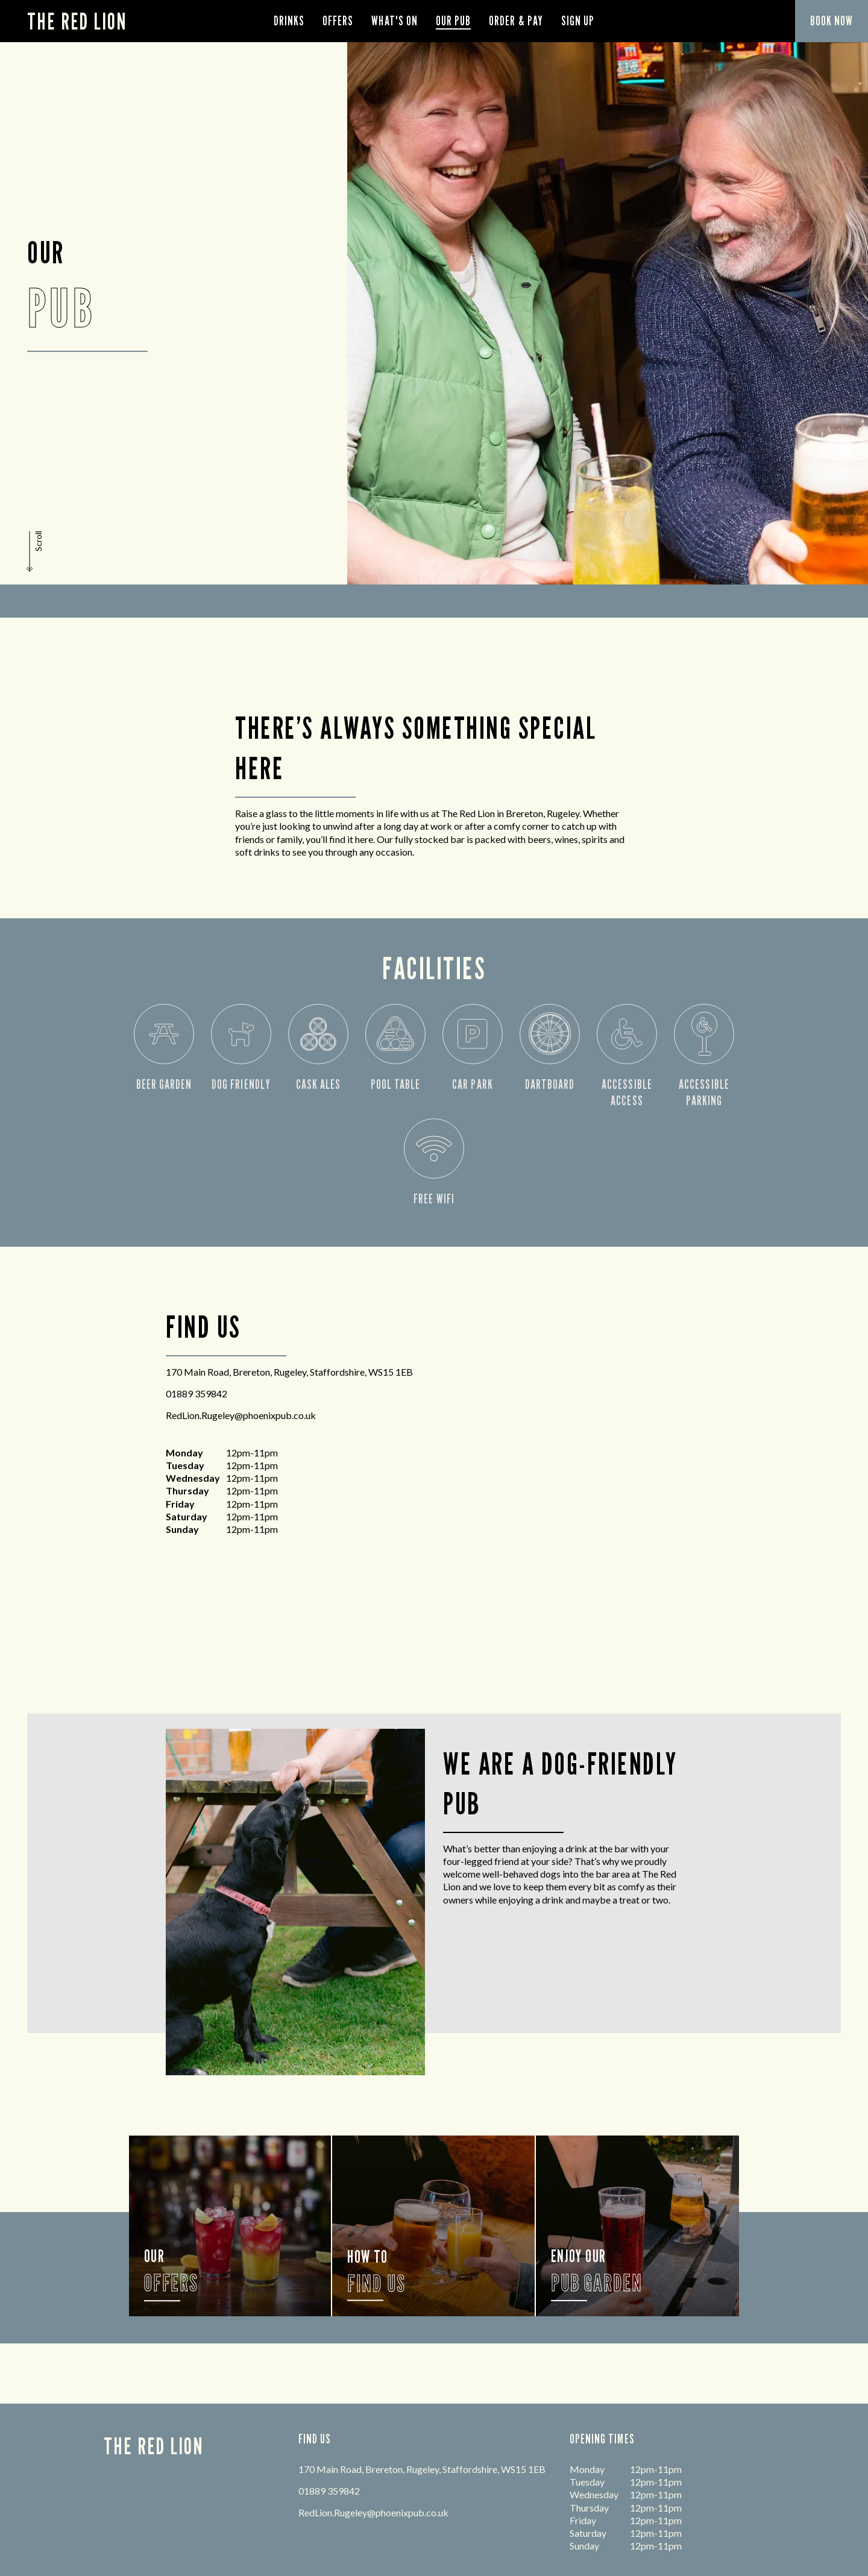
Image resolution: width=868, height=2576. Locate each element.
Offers (337, 20)
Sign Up (577, 20)
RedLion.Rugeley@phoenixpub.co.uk (241, 1415)
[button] (36, 551)
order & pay (516, 20)
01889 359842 (196, 1393)
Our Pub (453, 20)
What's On (394, 20)
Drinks (289, 20)
